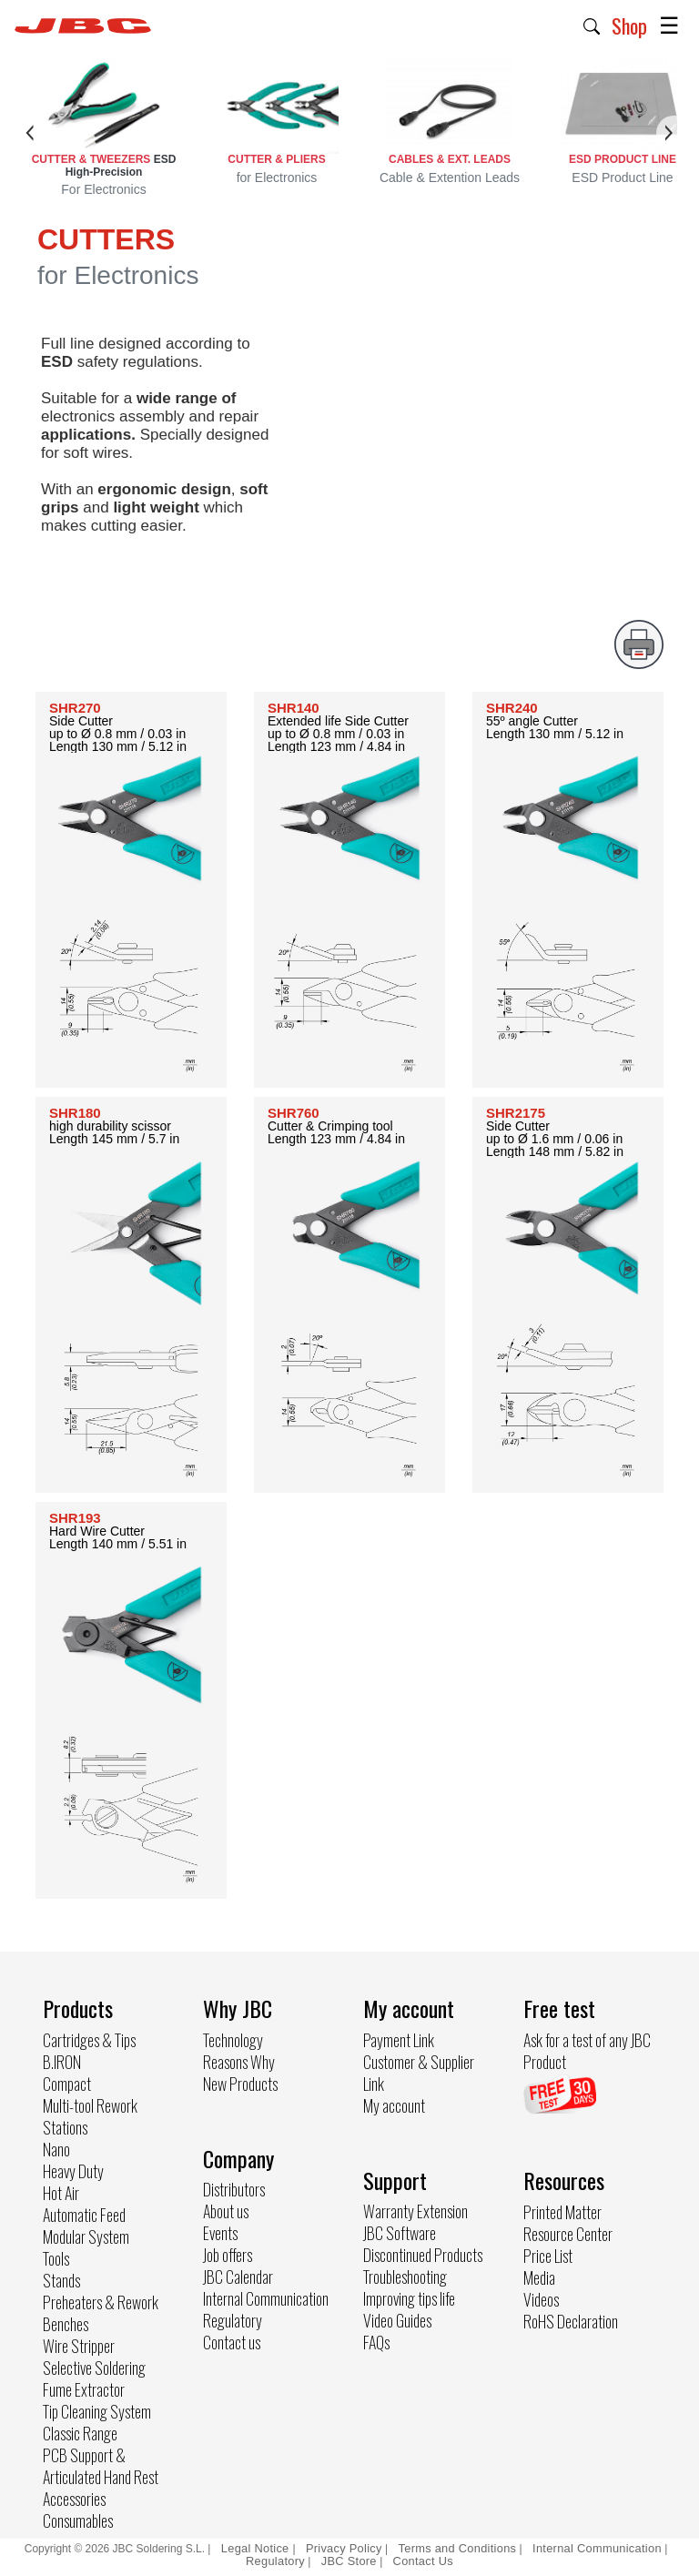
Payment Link (398, 2040)
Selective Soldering (94, 2367)
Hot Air (61, 2193)
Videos (541, 2299)
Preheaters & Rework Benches (100, 2313)
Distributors (234, 2189)
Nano (56, 2149)
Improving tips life (409, 2298)
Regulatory (232, 2320)
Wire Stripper (79, 2346)
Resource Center (568, 2234)
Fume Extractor (84, 2389)
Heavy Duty (73, 2171)
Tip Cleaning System (97, 2411)
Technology (233, 2040)
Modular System (86, 2236)
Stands (61, 2280)
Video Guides (397, 2320)
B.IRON (62, 2062)
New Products (240, 2083)
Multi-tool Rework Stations (90, 2116)
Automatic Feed (84, 2214)
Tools (56, 2258)
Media (539, 2277)
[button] (592, 24)
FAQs (376, 2342)
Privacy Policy (344, 2548)
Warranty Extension (415, 2211)
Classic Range (80, 2433)
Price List (547, 2255)
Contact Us (423, 2561)
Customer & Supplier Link (418, 2072)
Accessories (74, 2498)
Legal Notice (257, 2548)
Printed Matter (562, 2212)
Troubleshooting (405, 2276)
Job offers (227, 2255)
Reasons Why (239, 2062)
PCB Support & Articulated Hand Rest (100, 2466)
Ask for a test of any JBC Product (587, 2051)
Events (220, 2233)
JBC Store (349, 2561)
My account (394, 2105)
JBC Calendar (238, 2276)
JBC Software (399, 2233)
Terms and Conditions (458, 2548)
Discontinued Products (422, 2255)
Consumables (78, 2520)
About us (225, 2211)
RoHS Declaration (570, 2321)
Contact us (231, 2342)
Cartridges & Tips (89, 2040)
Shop (629, 25)
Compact (67, 2083)
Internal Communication (266, 2298)
